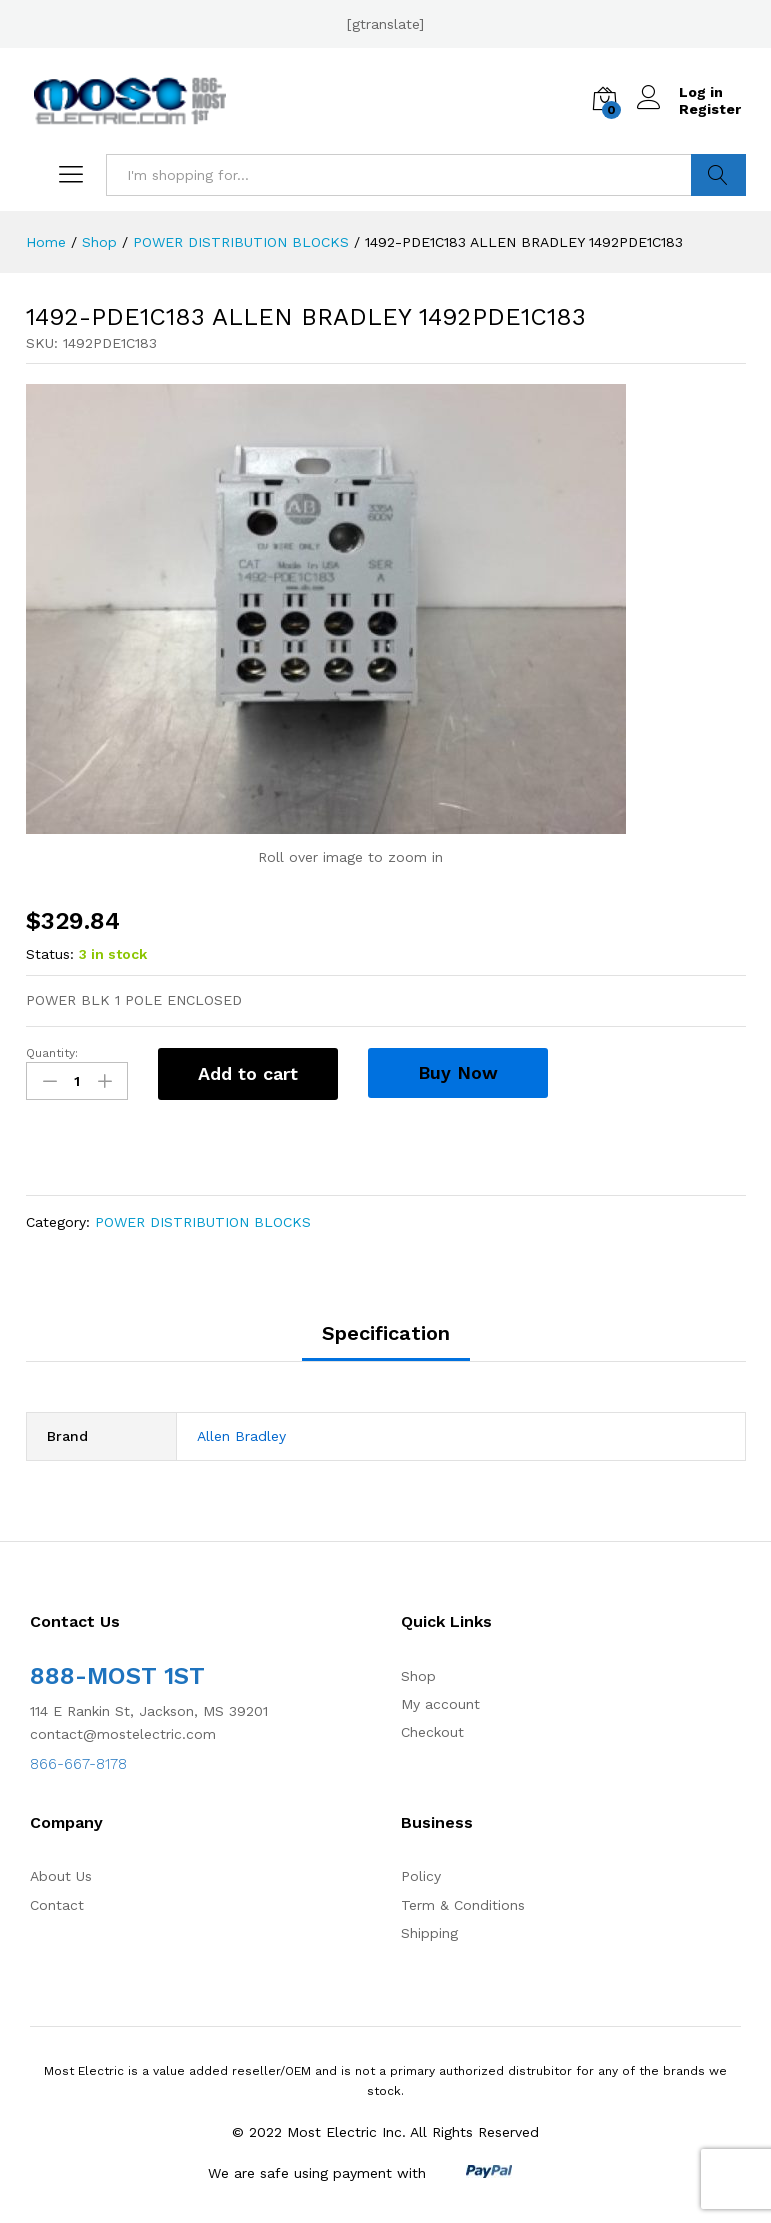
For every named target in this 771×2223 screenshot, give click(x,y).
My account (440, 1704)
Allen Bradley (241, 1436)
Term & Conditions (463, 1905)
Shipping (429, 1933)
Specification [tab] (386, 1333)
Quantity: (52, 1053)
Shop (418, 1676)
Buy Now (458, 1072)
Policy (421, 1876)
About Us (61, 1876)
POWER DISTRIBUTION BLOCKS (203, 1222)
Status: (50, 954)
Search (718, 175)
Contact (57, 1905)
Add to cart (248, 1073)
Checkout (432, 1732)
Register (710, 109)
